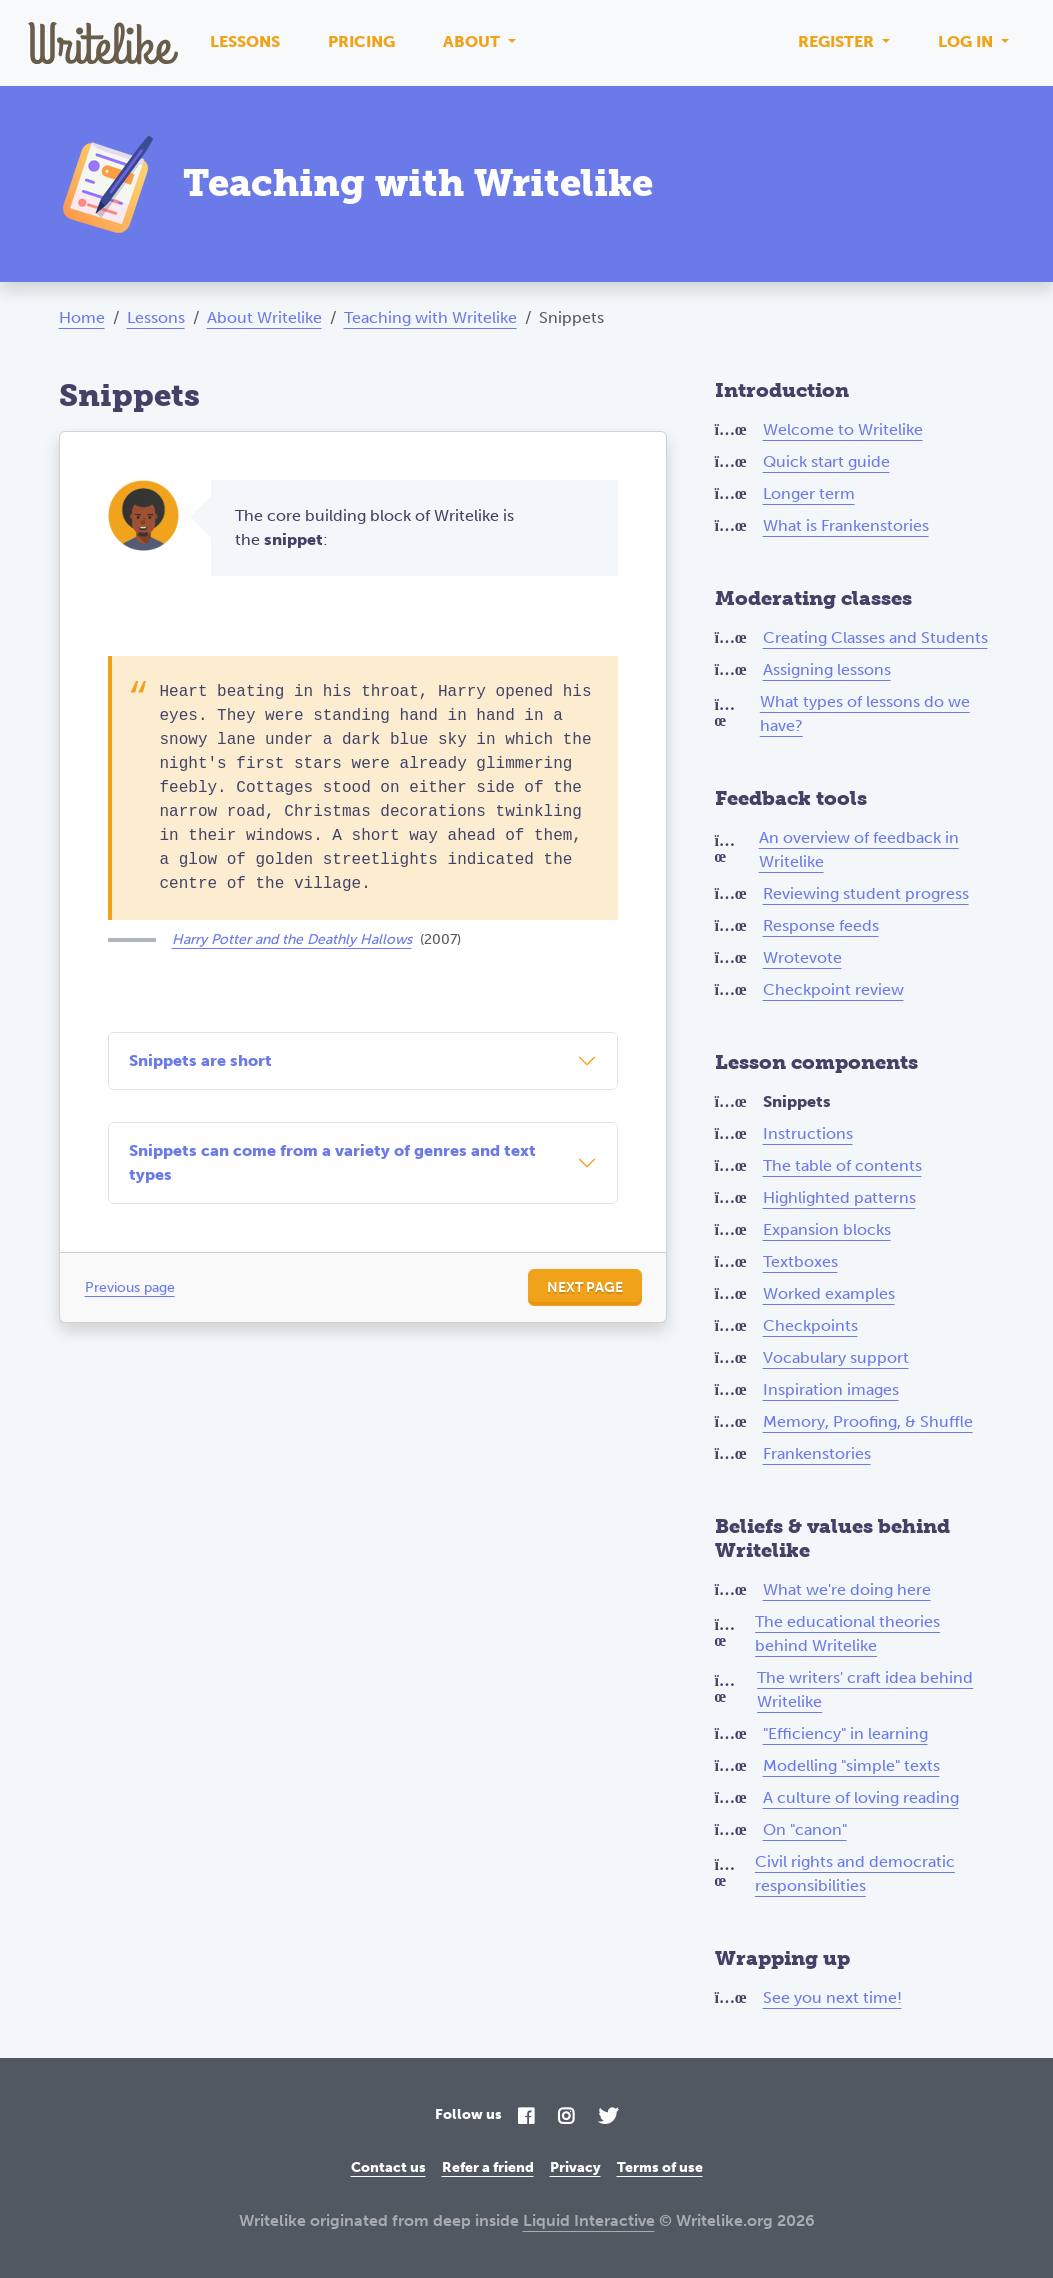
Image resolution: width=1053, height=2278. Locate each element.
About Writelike (264, 317)
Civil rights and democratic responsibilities (855, 1873)
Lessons (245, 41)
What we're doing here (847, 1589)
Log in (967, 41)
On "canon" (805, 1829)
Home (82, 317)
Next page (585, 1287)
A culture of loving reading (861, 1797)
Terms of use (660, 2167)
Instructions (808, 1133)
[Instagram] (566, 2117)
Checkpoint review (833, 989)
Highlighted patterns (839, 1197)
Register (838, 41)
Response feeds (821, 925)
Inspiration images (831, 1389)
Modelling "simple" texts (851, 1765)
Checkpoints (810, 1325)
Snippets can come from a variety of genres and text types (332, 1162)
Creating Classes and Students (875, 637)
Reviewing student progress (866, 893)
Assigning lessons (827, 669)
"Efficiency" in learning (845, 1733)
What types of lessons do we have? (865, 713)
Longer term (809, 493)
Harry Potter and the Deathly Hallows (292, 939)
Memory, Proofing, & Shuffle (868, 1421)
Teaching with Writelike (430, 317)
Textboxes (800, 1261)
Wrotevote (802, 957)
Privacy (575, 2167)
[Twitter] (608, 2117)
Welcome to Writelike (843, 429)
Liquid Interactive (589, 2220)
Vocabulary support (836, 1357)
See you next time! (832, 1997)
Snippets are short (200, 1060)
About (473, 41)
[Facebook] (526, 2117)
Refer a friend (488, 2167)
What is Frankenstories (846, 525)
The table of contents (842, 1165)
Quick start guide (826, 461)
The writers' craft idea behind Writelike (865, 1689)
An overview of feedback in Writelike (859, 849)
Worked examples (829, 1293)
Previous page (130, 1287)
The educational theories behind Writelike (847, 1633)
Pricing (361, 41)
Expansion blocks (827, 1229)
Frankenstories (817, 1453)
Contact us (388, 2167)
